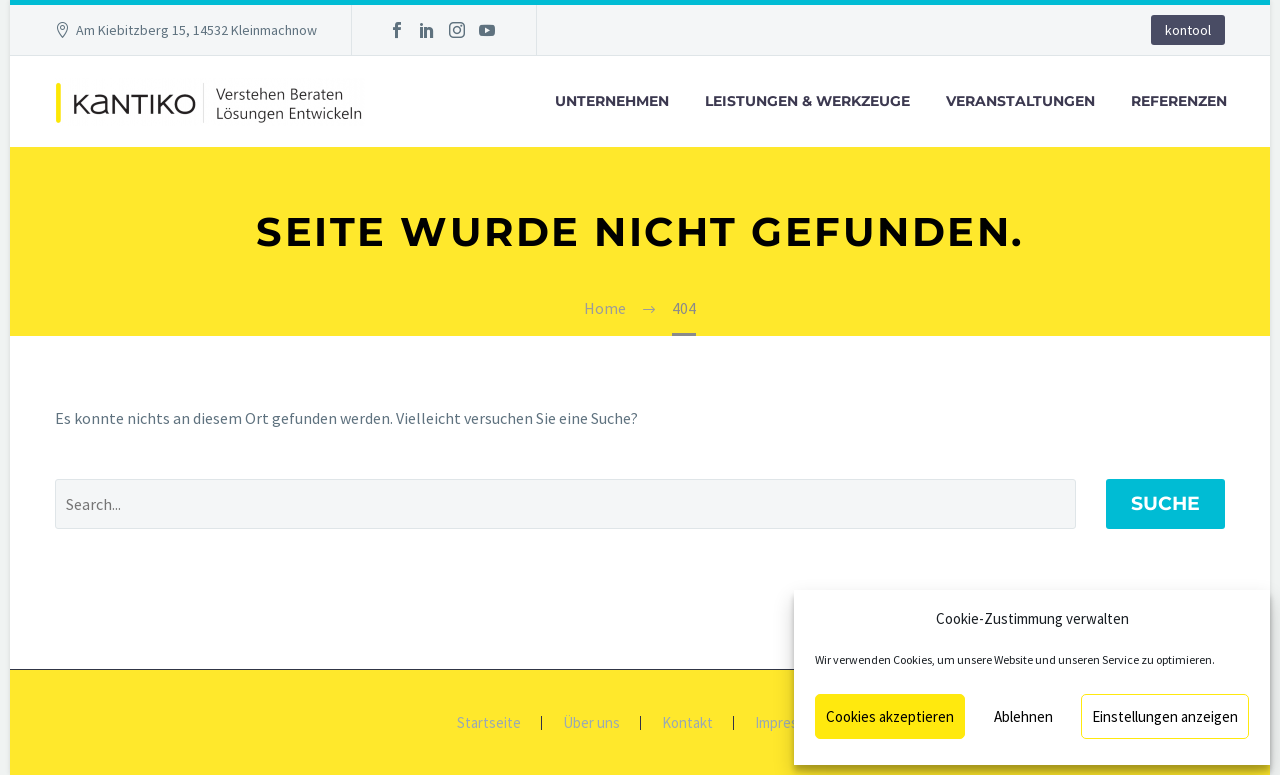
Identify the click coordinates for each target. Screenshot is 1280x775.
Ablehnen (1023, 716)
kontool (1188, 30)
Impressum (789, 723)
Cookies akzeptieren (890, 716)
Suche (1165, 503)
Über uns (591, 723)
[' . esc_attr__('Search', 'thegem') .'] (565, 504)
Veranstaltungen (1020, 101)
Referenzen (1179, 101)
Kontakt (687, 723)
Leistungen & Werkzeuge (807, 101)
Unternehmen (612, 101)
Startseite (489, 723)
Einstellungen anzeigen (1165, 716)
